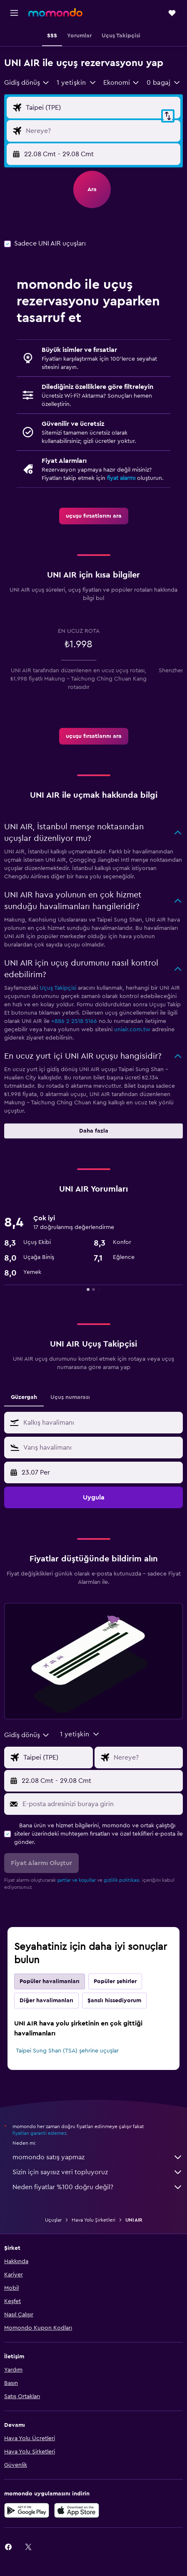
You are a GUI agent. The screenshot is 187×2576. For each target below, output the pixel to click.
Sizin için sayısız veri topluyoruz (97, 2172)
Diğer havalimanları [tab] (46, 2000)
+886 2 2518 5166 (74, 1021)
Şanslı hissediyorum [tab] (114, 2000)
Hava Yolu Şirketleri (93, 2219)
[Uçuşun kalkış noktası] (101, 107)
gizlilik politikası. (122, 1880)
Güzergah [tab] (24, 1397)
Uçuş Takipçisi (58, 988)
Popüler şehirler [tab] (115, 1981)
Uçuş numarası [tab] (70, 1397)
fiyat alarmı (121, 478)
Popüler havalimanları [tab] (50, 1981)
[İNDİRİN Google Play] (26, 2510)
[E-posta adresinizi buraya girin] (100, 1804)
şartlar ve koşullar (76, 1880)
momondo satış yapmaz (97, 2157)
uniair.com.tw (132, 1029)
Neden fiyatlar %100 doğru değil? (97, 2187)
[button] (14, 13)
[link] (93, 516)
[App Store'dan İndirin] (76, 2510)
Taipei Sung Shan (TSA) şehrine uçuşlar (67, 2051)
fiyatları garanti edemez (39, 2133)
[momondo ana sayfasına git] (55, 12)
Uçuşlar (53, 2219)
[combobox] (27, 83)
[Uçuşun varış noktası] (101, 131)
